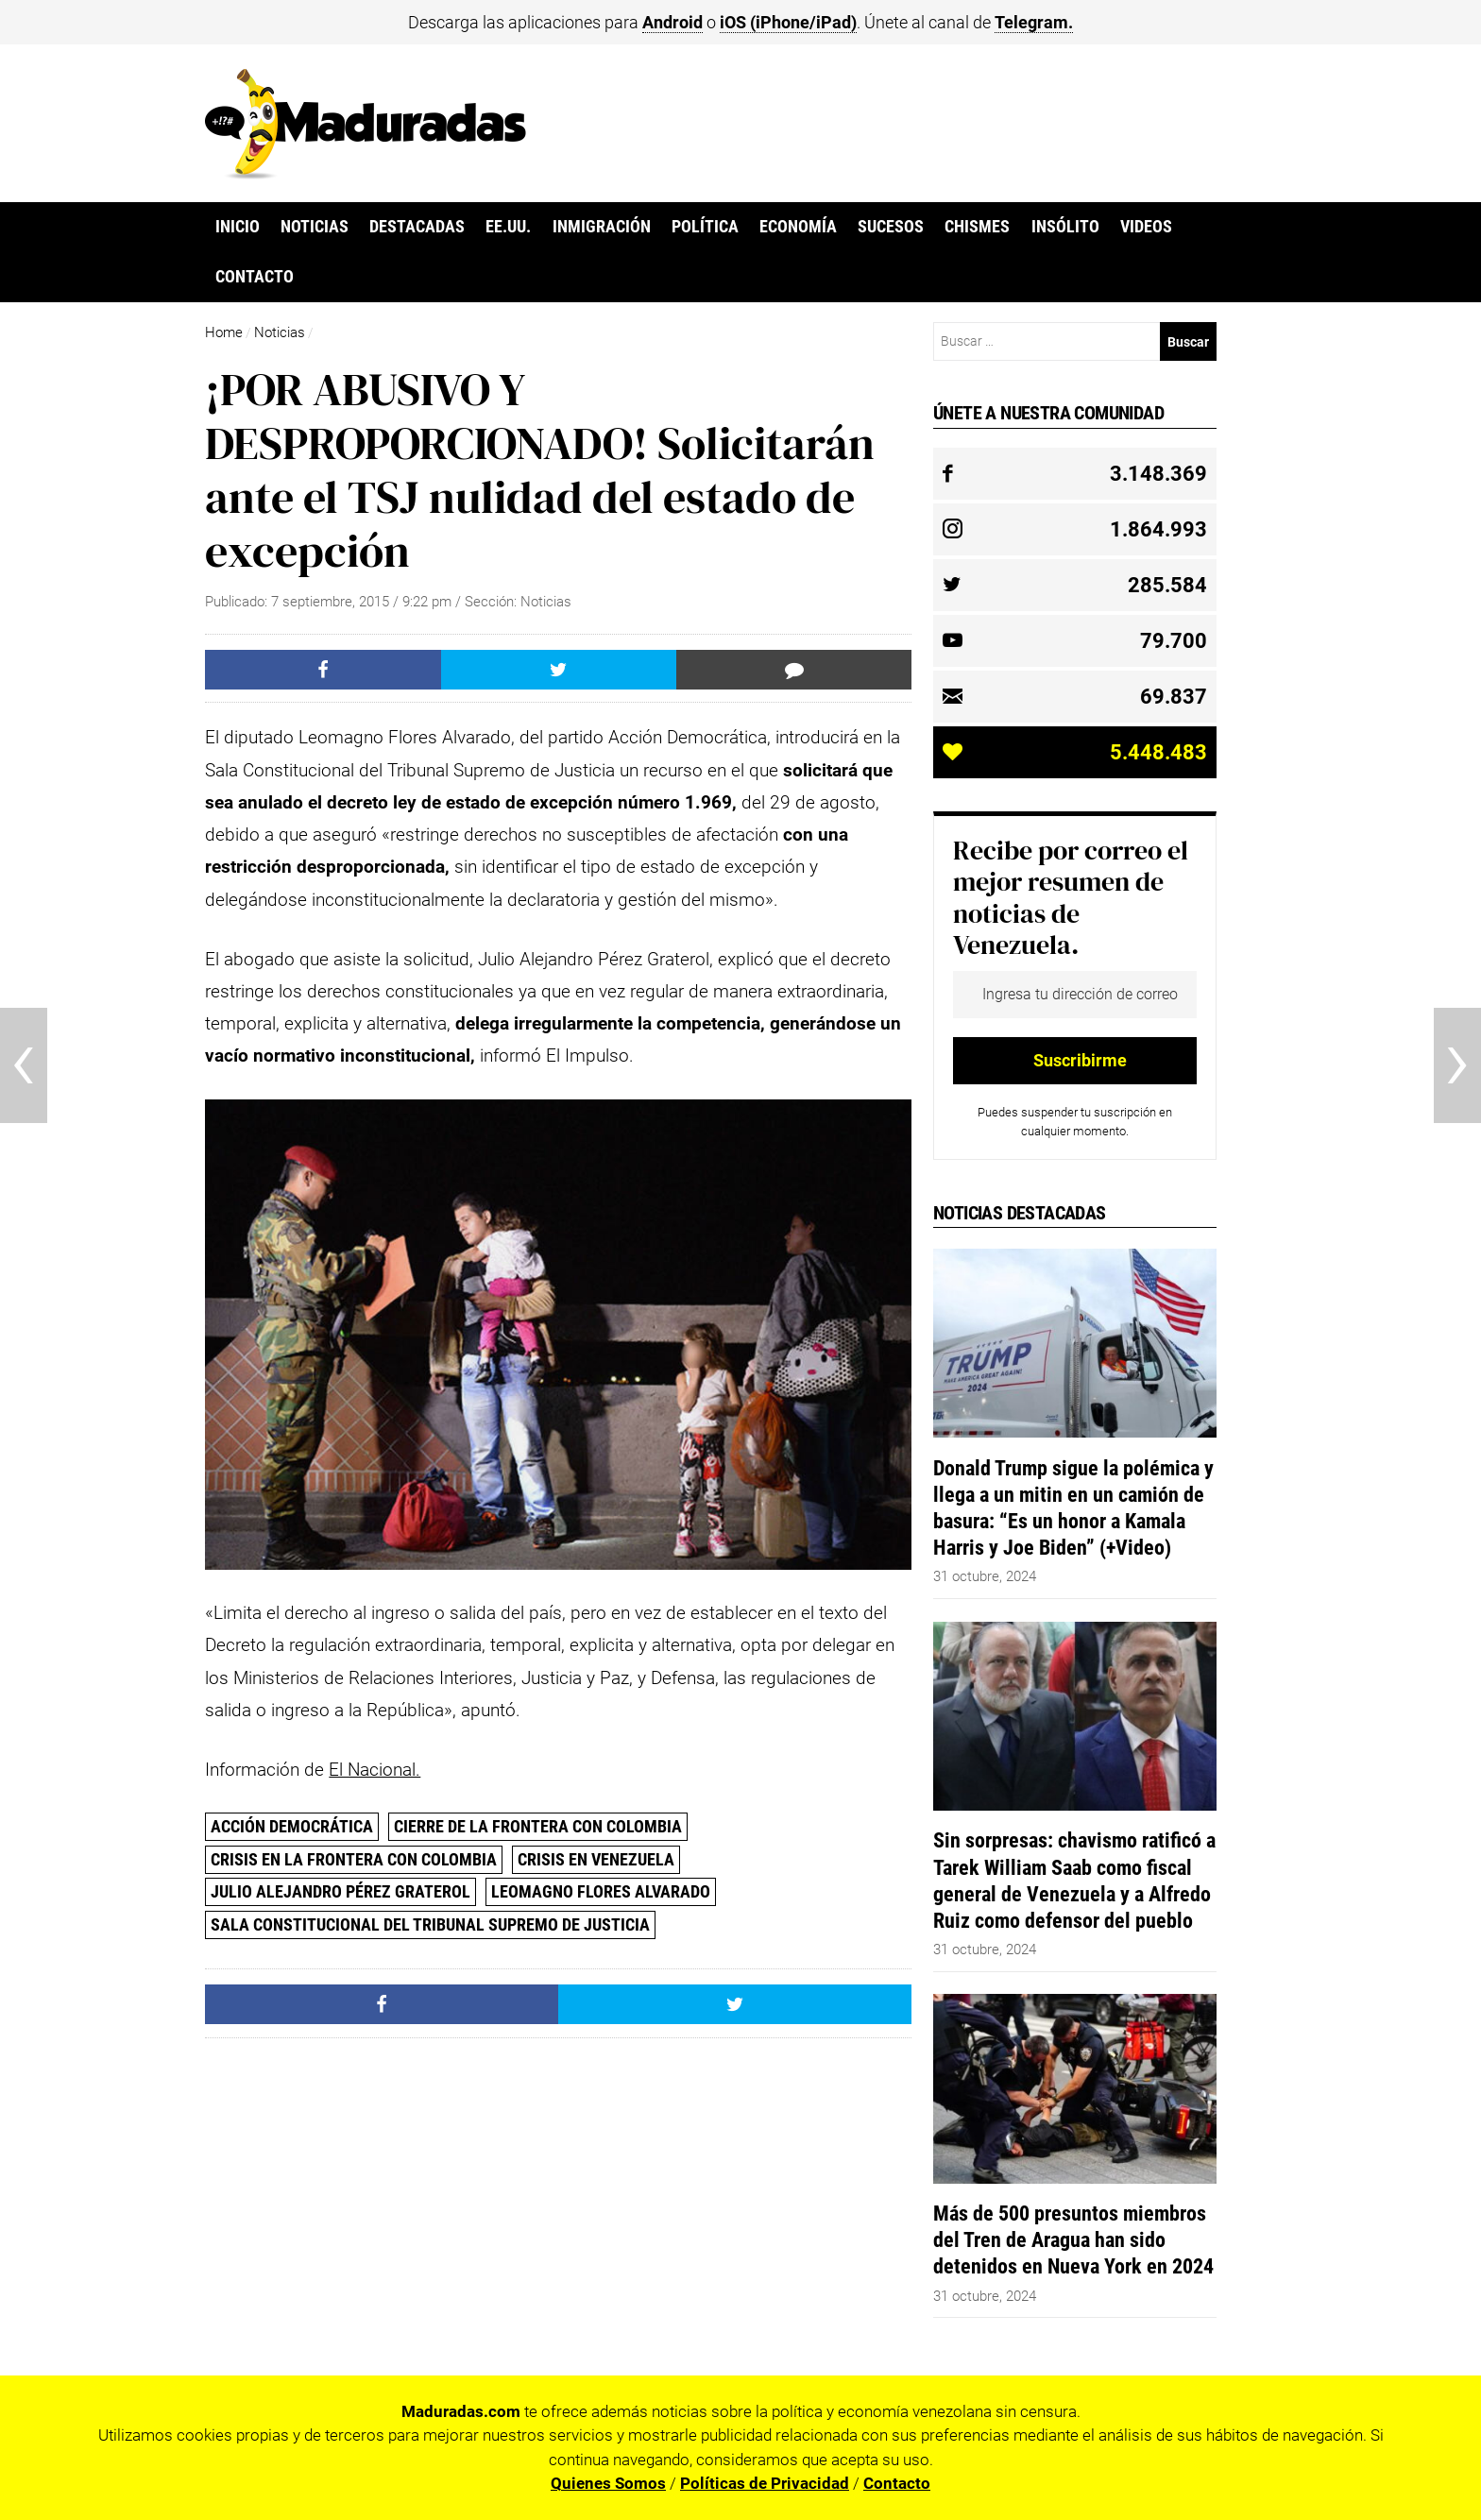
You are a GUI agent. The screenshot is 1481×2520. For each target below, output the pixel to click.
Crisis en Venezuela (596, 1859)
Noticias (315, 226)
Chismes (977, 226)
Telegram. (1034, 22)
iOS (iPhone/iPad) (788, 22)
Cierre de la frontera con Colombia (538, 1826)
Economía (798, 226)
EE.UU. (508, 226)
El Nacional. (374, 1769)
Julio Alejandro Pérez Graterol (340, 1891)
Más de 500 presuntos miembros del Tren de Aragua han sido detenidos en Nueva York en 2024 (1073, 2239)
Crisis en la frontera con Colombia (354, 1859)
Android (672, 22)
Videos (1146, 226)
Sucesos (891, 226)
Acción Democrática (292, 1826)
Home (224, 332)
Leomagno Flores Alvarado (600, 1891)
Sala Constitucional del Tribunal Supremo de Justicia (430, 1924)
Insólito (1065, 226)
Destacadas (417, 226)
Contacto (254, 276)
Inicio (237, 226)
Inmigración (602, 226)
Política (705, 226)
